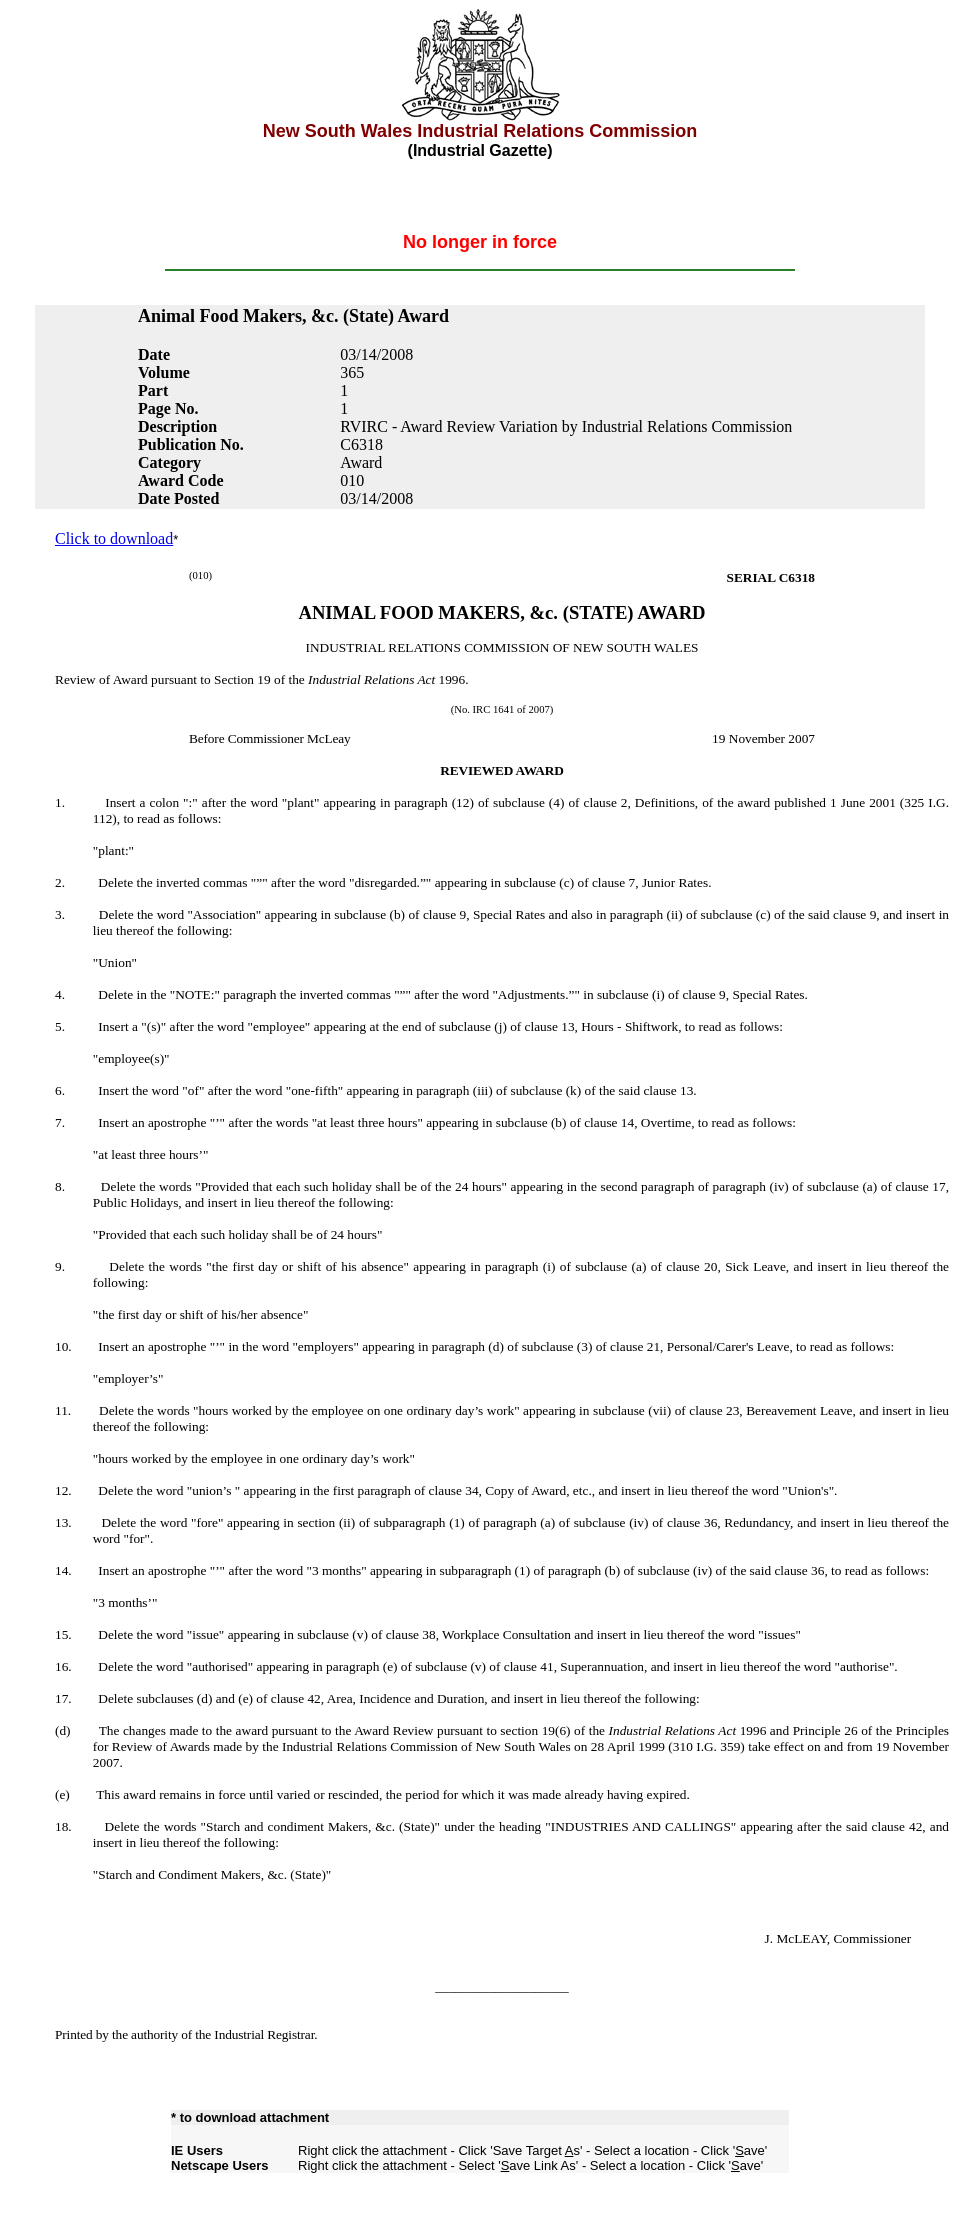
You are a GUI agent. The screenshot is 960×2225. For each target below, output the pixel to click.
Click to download (114, 538)
